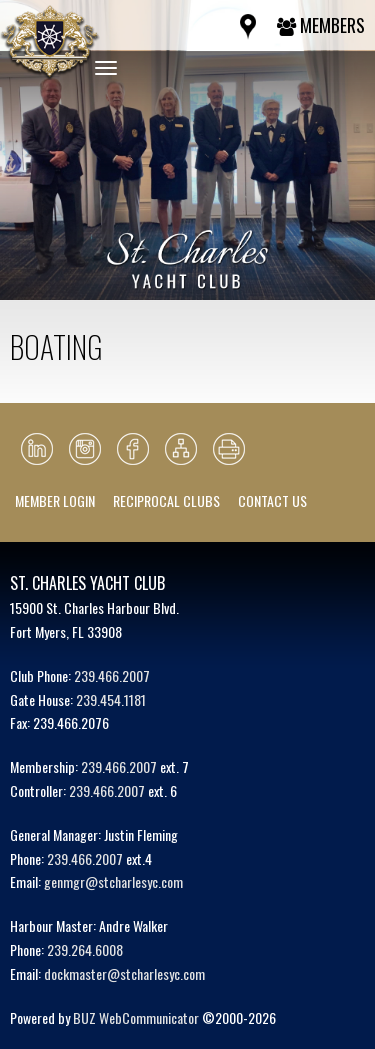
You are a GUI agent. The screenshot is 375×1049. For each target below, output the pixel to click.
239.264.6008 (85, 949)
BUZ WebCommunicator (136, 1017)
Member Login (55, 500)
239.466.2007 (112, 675)
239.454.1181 (111, 699)
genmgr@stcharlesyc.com (113, 881)
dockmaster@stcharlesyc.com (124, 973)
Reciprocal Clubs (166, 500)
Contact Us (272, 500)
